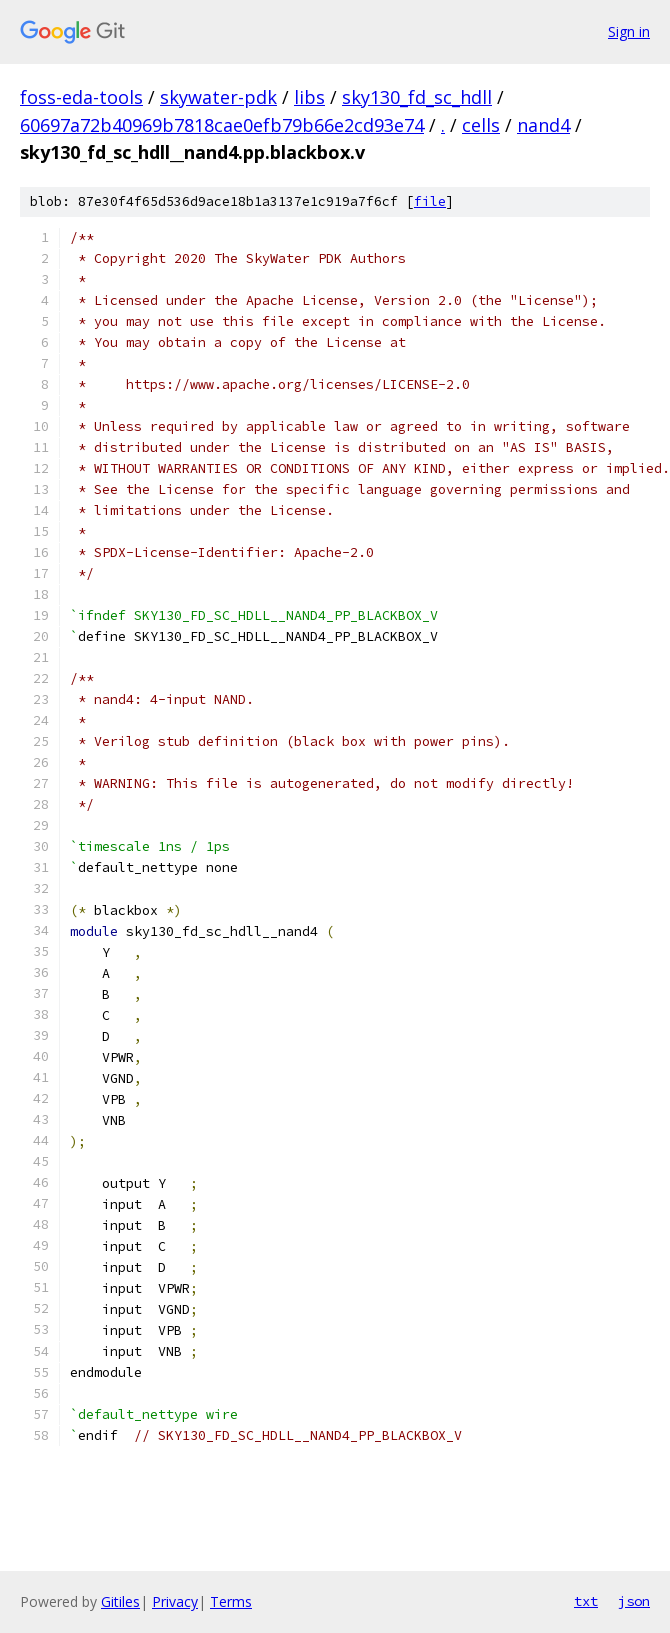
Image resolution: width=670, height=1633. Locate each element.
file (430, 201)
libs (309, 97)
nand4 (543, 125)
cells (481, 125)
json (634, 1601)
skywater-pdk (218, 97)
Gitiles (120, 1601)
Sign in (629, 31)
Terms (231, 1601)
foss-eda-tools (81, 97)
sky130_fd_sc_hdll (417, 97)
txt (586, 1601)
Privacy (175, 1601)
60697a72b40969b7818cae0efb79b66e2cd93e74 (222, 125)
